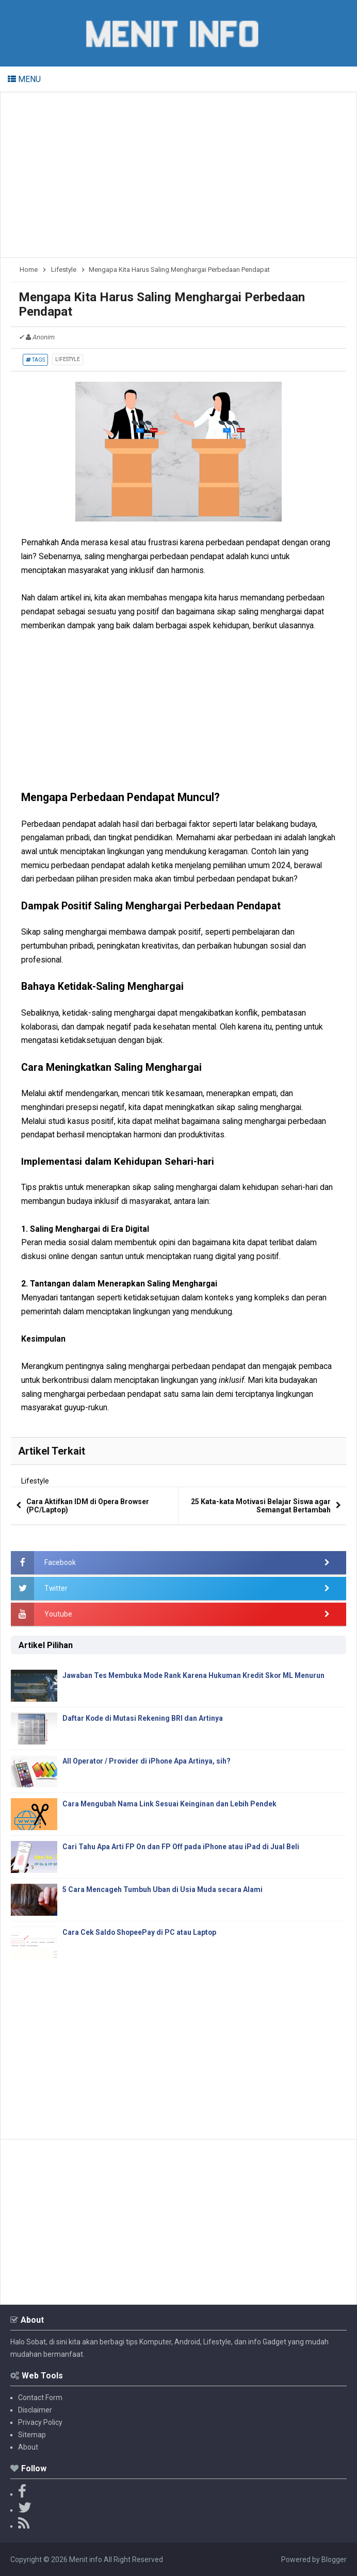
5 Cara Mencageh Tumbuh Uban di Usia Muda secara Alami (163, 1889)
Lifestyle (67, 359)
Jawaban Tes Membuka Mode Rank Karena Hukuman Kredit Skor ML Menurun (195, 1675)
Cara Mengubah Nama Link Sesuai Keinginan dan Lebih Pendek (169, 1804)
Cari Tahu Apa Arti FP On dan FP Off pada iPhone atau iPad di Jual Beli (181, 1847)
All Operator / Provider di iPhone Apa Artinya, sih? (147, 1761)
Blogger (334, 2559)
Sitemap (32, 2435)
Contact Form (40, 2397)
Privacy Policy (40, 2422)
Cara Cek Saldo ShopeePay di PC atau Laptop (140, 1932)
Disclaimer (35, 2410)
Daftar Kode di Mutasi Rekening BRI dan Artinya (143, 1718)
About (28, 2447)
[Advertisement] (178, 175)
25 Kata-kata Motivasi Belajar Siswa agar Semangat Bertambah (261, 1505)
